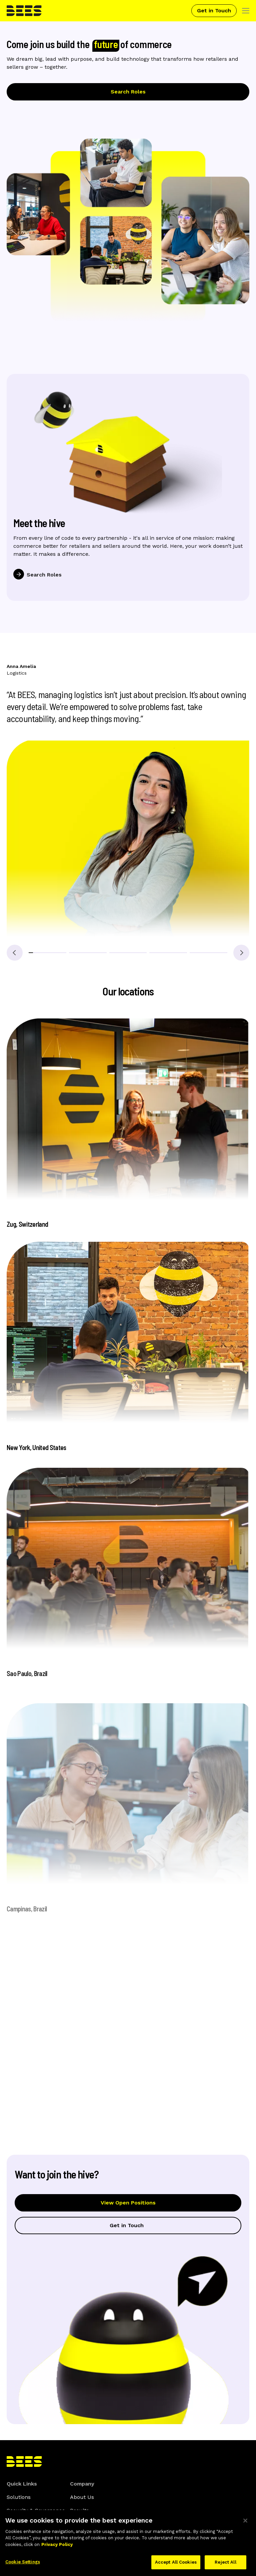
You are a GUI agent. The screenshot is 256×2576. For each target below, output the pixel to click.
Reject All (225, 2566)
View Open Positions (128, 2205)
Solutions (19, 2497)
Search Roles (128, 91)
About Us (82, 2497)
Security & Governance (36, 2510)
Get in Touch (214, 10)
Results (79, 2510)
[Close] (245, 2524)
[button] (47, 952)
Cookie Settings (22, 2565)
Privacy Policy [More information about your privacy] (57, 2548)
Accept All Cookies (176, 2566)
